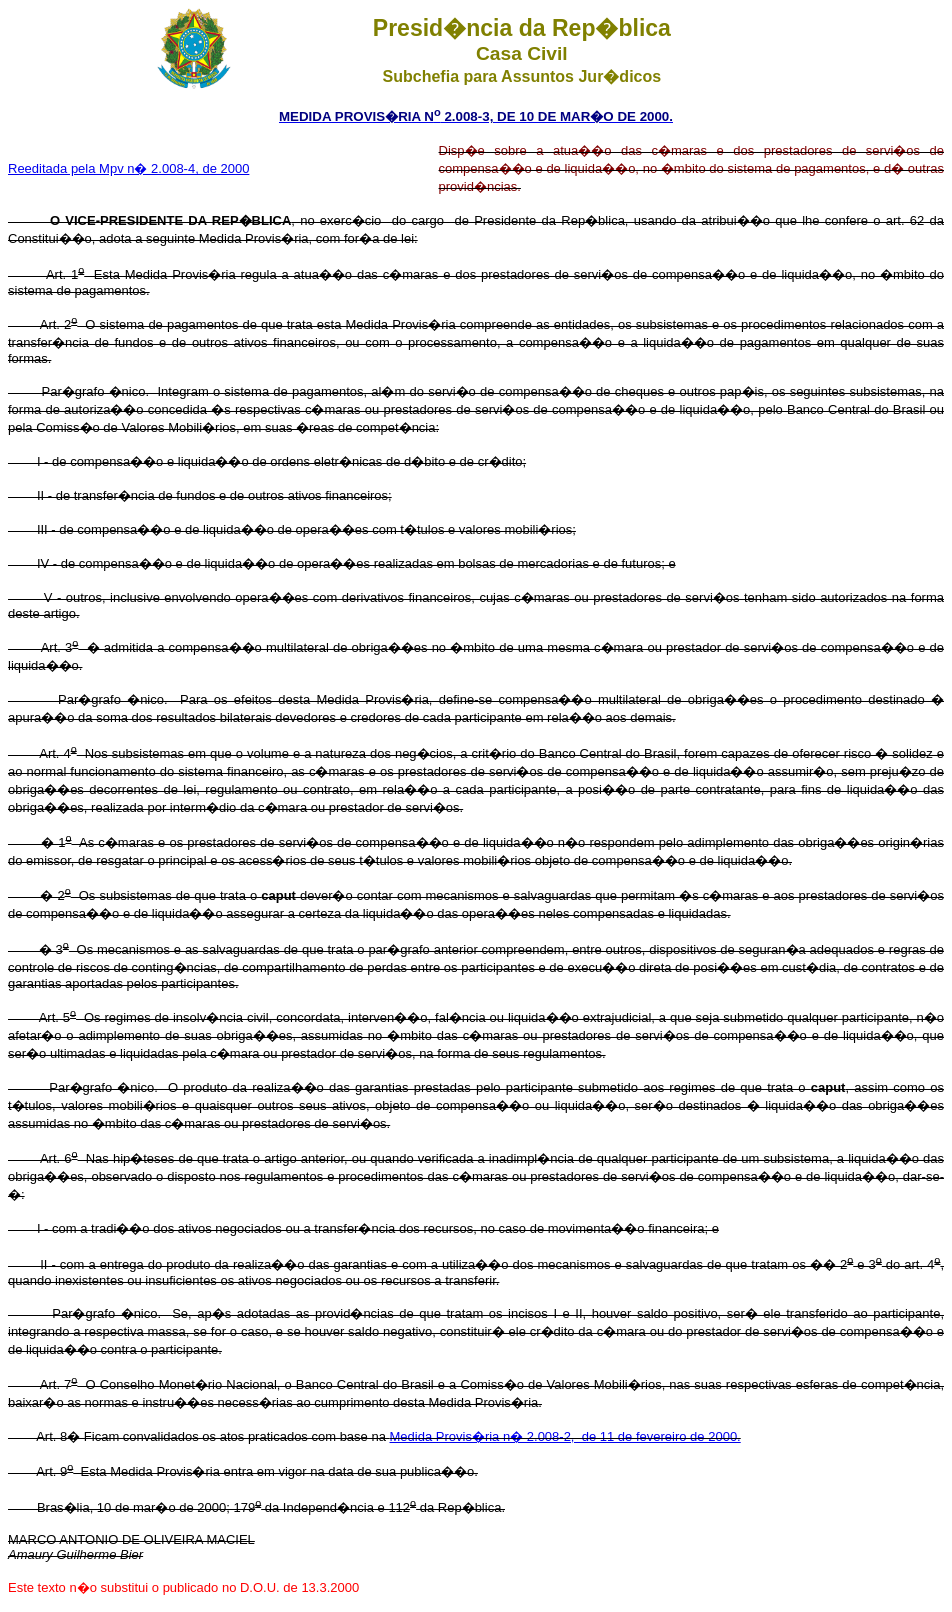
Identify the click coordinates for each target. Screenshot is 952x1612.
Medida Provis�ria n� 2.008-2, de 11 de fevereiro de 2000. (565, 1436)
